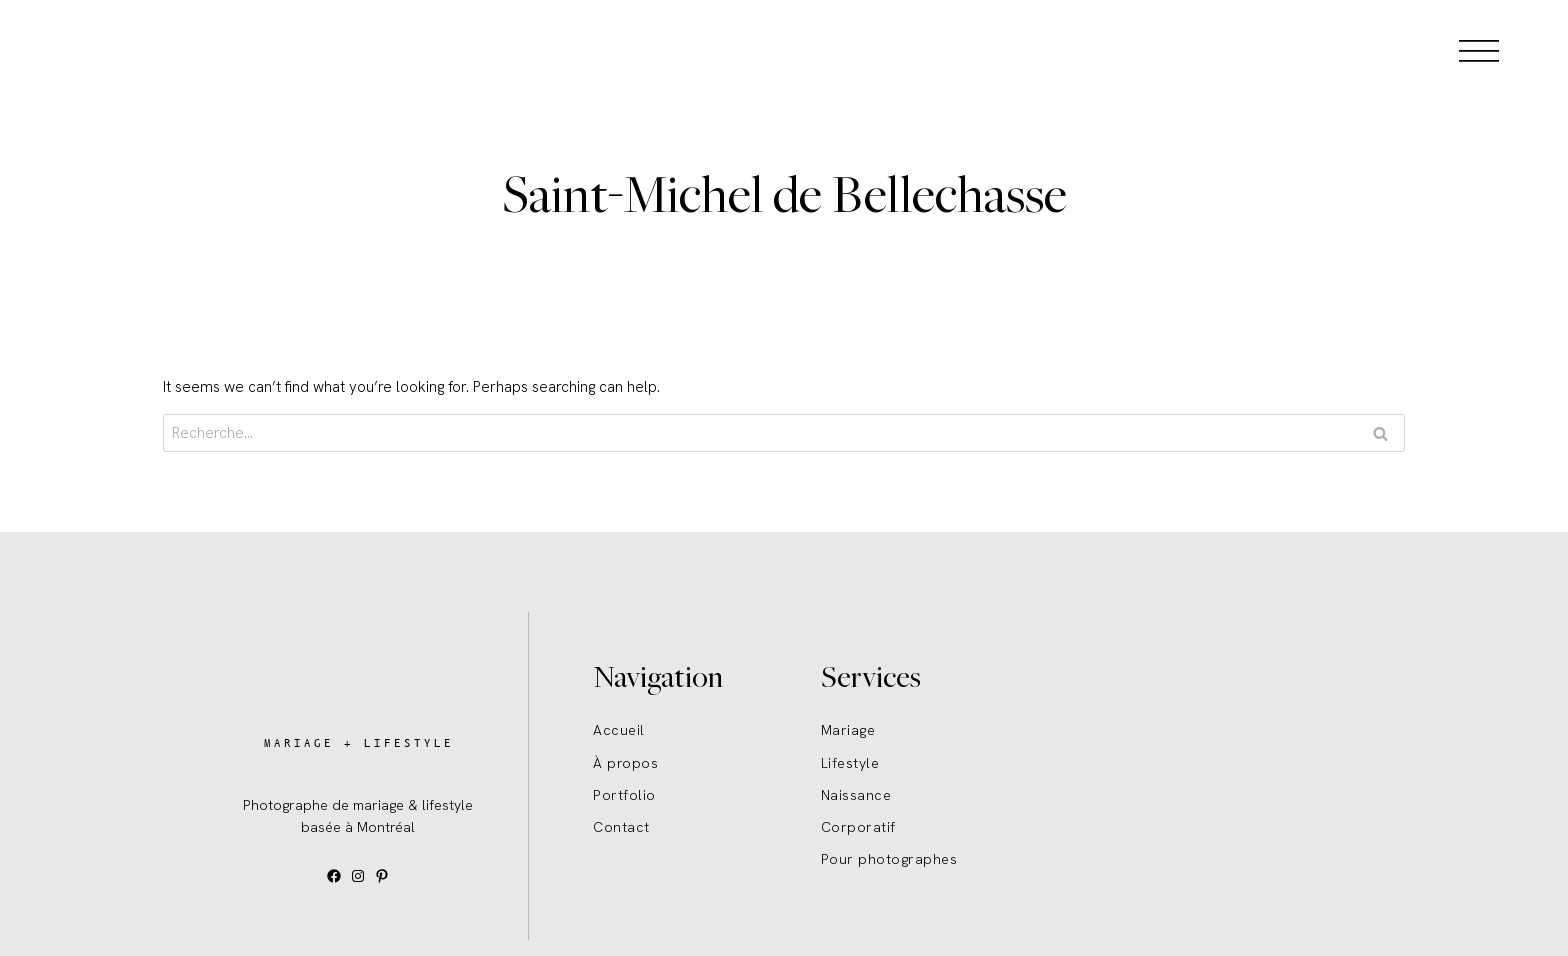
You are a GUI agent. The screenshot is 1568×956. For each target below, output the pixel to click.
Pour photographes (889, 859)
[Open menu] (1479, 50)
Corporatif (858, 827)
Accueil (619, 730)
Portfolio (624, 795)
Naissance (856, 795)
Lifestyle (850, 763)
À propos (625, 763)
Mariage (848, 730)
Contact (621, 827)
